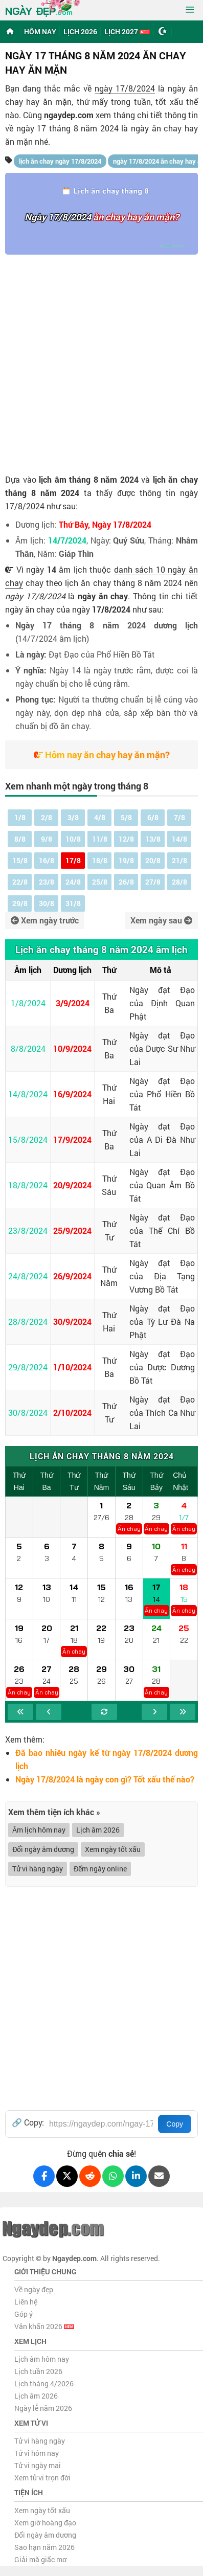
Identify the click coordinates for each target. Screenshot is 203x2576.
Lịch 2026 (80, 31)
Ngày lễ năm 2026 (43, 2408)
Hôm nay (40, 31)
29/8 (20, 903)
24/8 (73, 882)
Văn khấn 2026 (44, 2326)
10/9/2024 (72, 1048)
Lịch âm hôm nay (41, 2359)
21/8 (179, 860)
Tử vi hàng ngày (37, 1868)
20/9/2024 (72, 1185)
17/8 (73, 860)
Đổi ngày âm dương (43, 1849)
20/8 (153, 860)
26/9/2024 (72, 1276)
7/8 (179, 817)
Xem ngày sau (161, 920)
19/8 (126, 860)
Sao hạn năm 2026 (44, 2547)
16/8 (46, 860)
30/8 (46, 903)
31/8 (73, 903)
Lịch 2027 (127, 31)
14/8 (179, 839)
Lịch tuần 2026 (38, 2371)
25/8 (99, 882)
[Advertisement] (101, 361)
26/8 (126, 882)
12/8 (126, 839)
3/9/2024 (72, 1003)
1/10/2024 (72, 1367)
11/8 (99, 839)
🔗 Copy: (28, 2122)
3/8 (73, 817)
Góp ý (23, 2314)
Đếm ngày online (100, 1868)
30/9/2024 (72, 1321)
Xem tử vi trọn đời (42, 2477)
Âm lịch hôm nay (38, 1830)
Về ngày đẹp (33, 2289)
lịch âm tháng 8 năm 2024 (89, 479)
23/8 (46, 882)
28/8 (179, 882)
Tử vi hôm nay (36, 2453)
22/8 (20, 882)
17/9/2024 (72, 1139)
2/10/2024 (72, 1412)
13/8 (153, 839)
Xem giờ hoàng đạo (45, 2522)
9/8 (46, 839)
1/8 (20, 817)
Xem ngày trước (45, 920)
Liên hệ (25, 2302)
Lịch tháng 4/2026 (44, 2383)
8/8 (20, 839)
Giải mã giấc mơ (40, 2559)
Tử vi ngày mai (37, 2465)
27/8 (153, 882)
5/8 (126, 817)
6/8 (153, 817)
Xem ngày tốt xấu (113, 1849)
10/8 (73, 839)
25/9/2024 (72, 1230)
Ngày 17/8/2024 (58, 217)
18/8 (99, 860)
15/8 (20, 860)
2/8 (46, 817)
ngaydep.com (69, 114)
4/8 (99, 817)
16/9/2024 (72, 1094)
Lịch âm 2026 (98, 1830)
